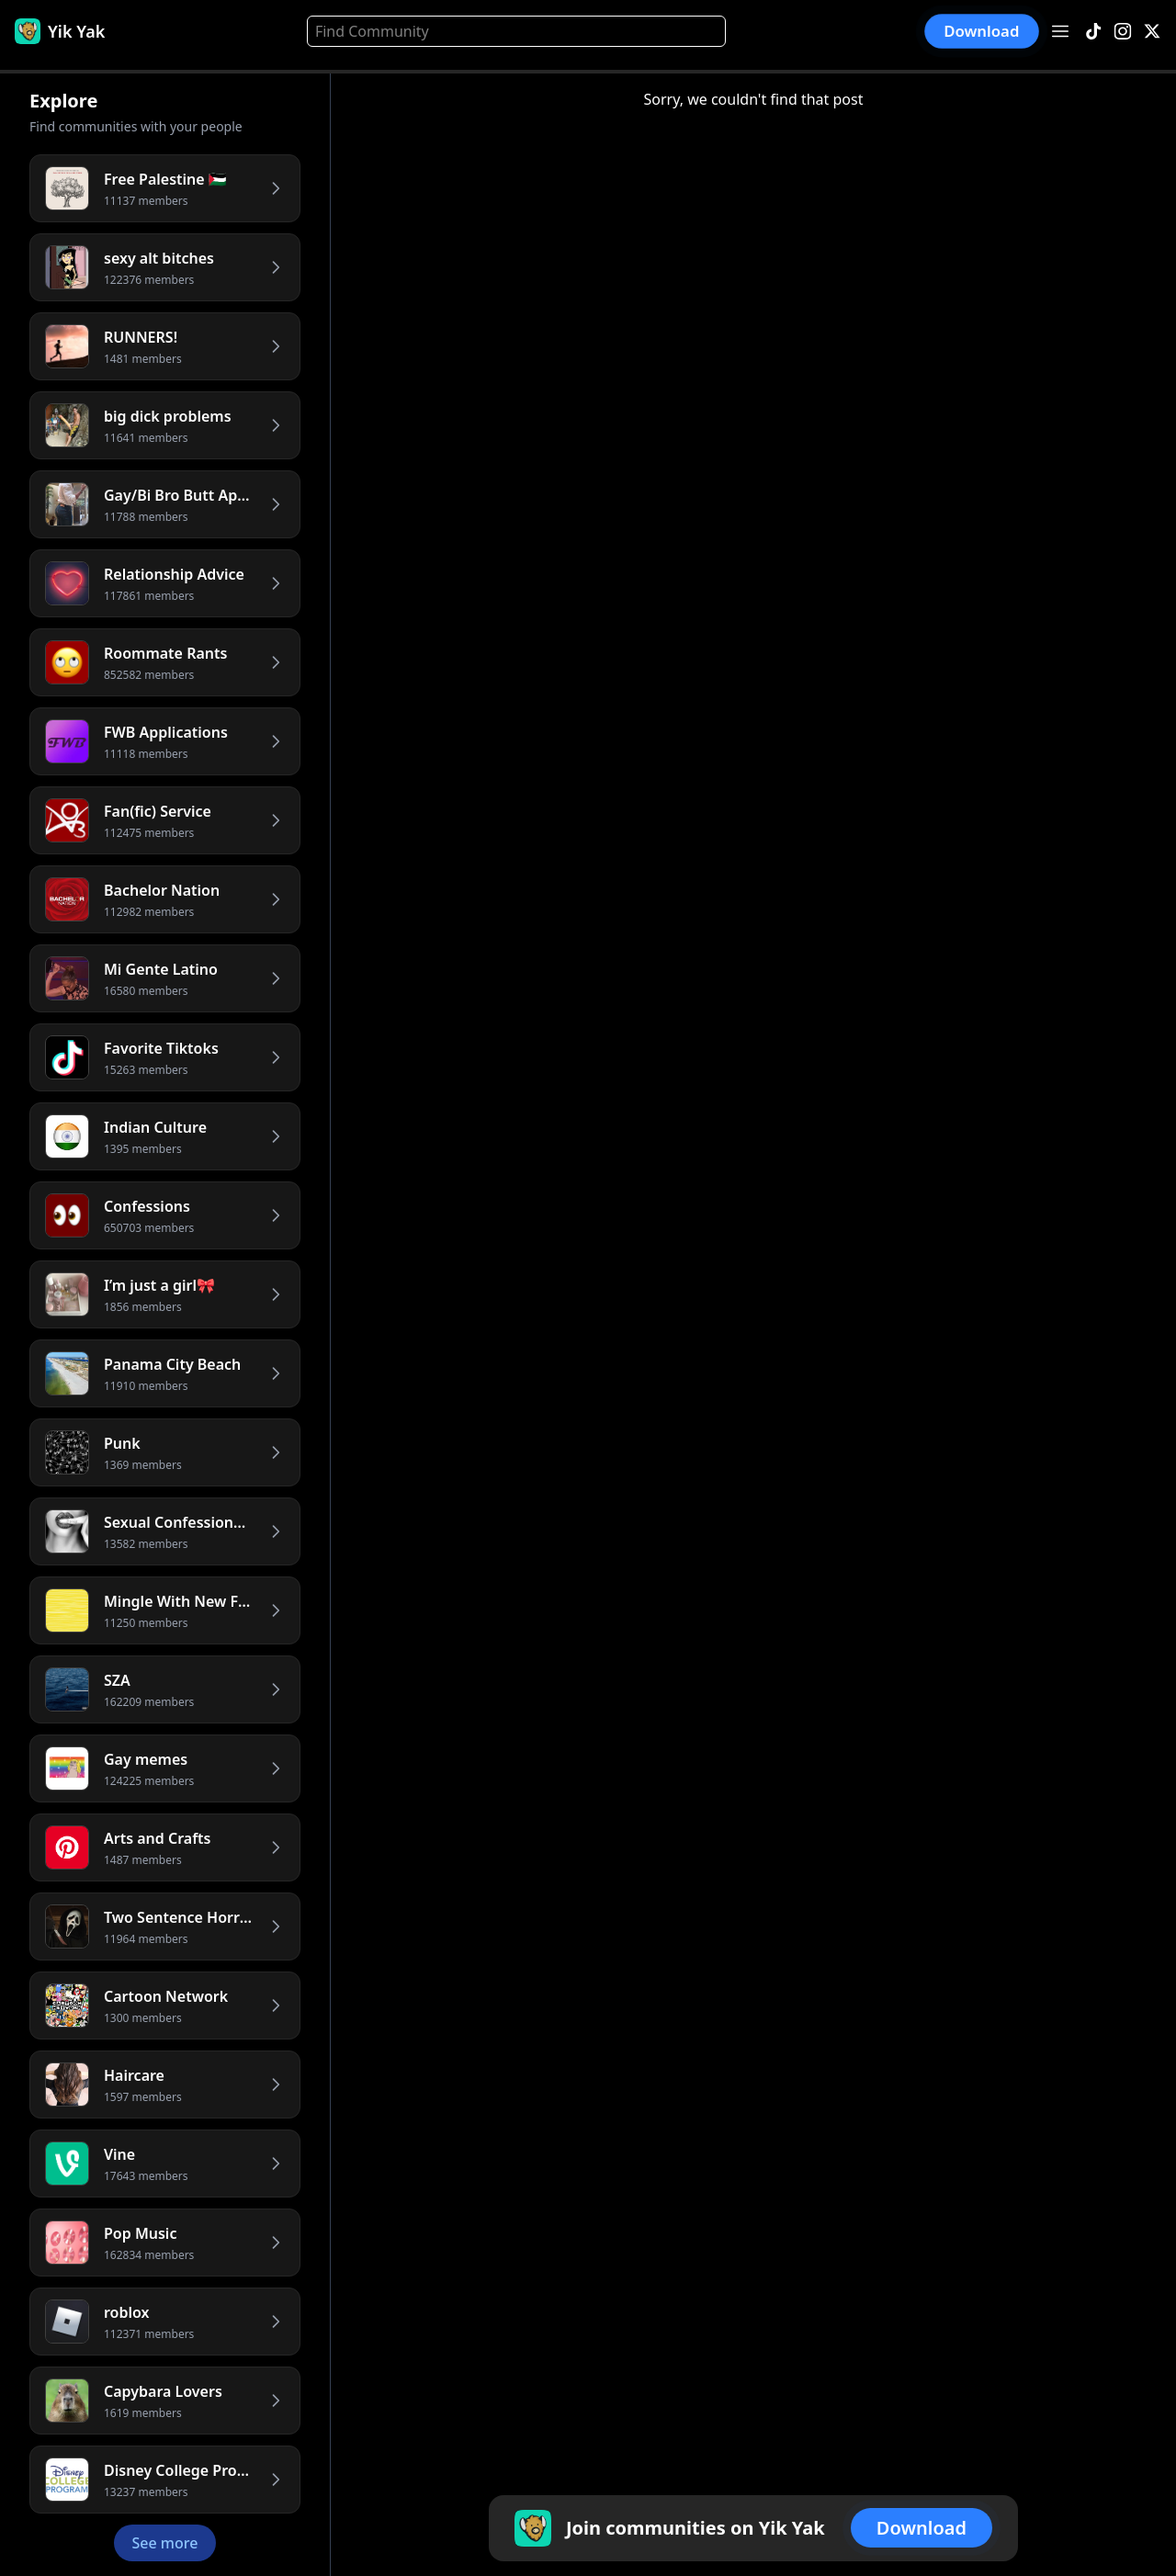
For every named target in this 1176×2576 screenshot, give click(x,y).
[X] (1152, 31)
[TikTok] (1093, 31)
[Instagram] (1123, 31)
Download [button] (982, 30)
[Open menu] (1060, 31)
